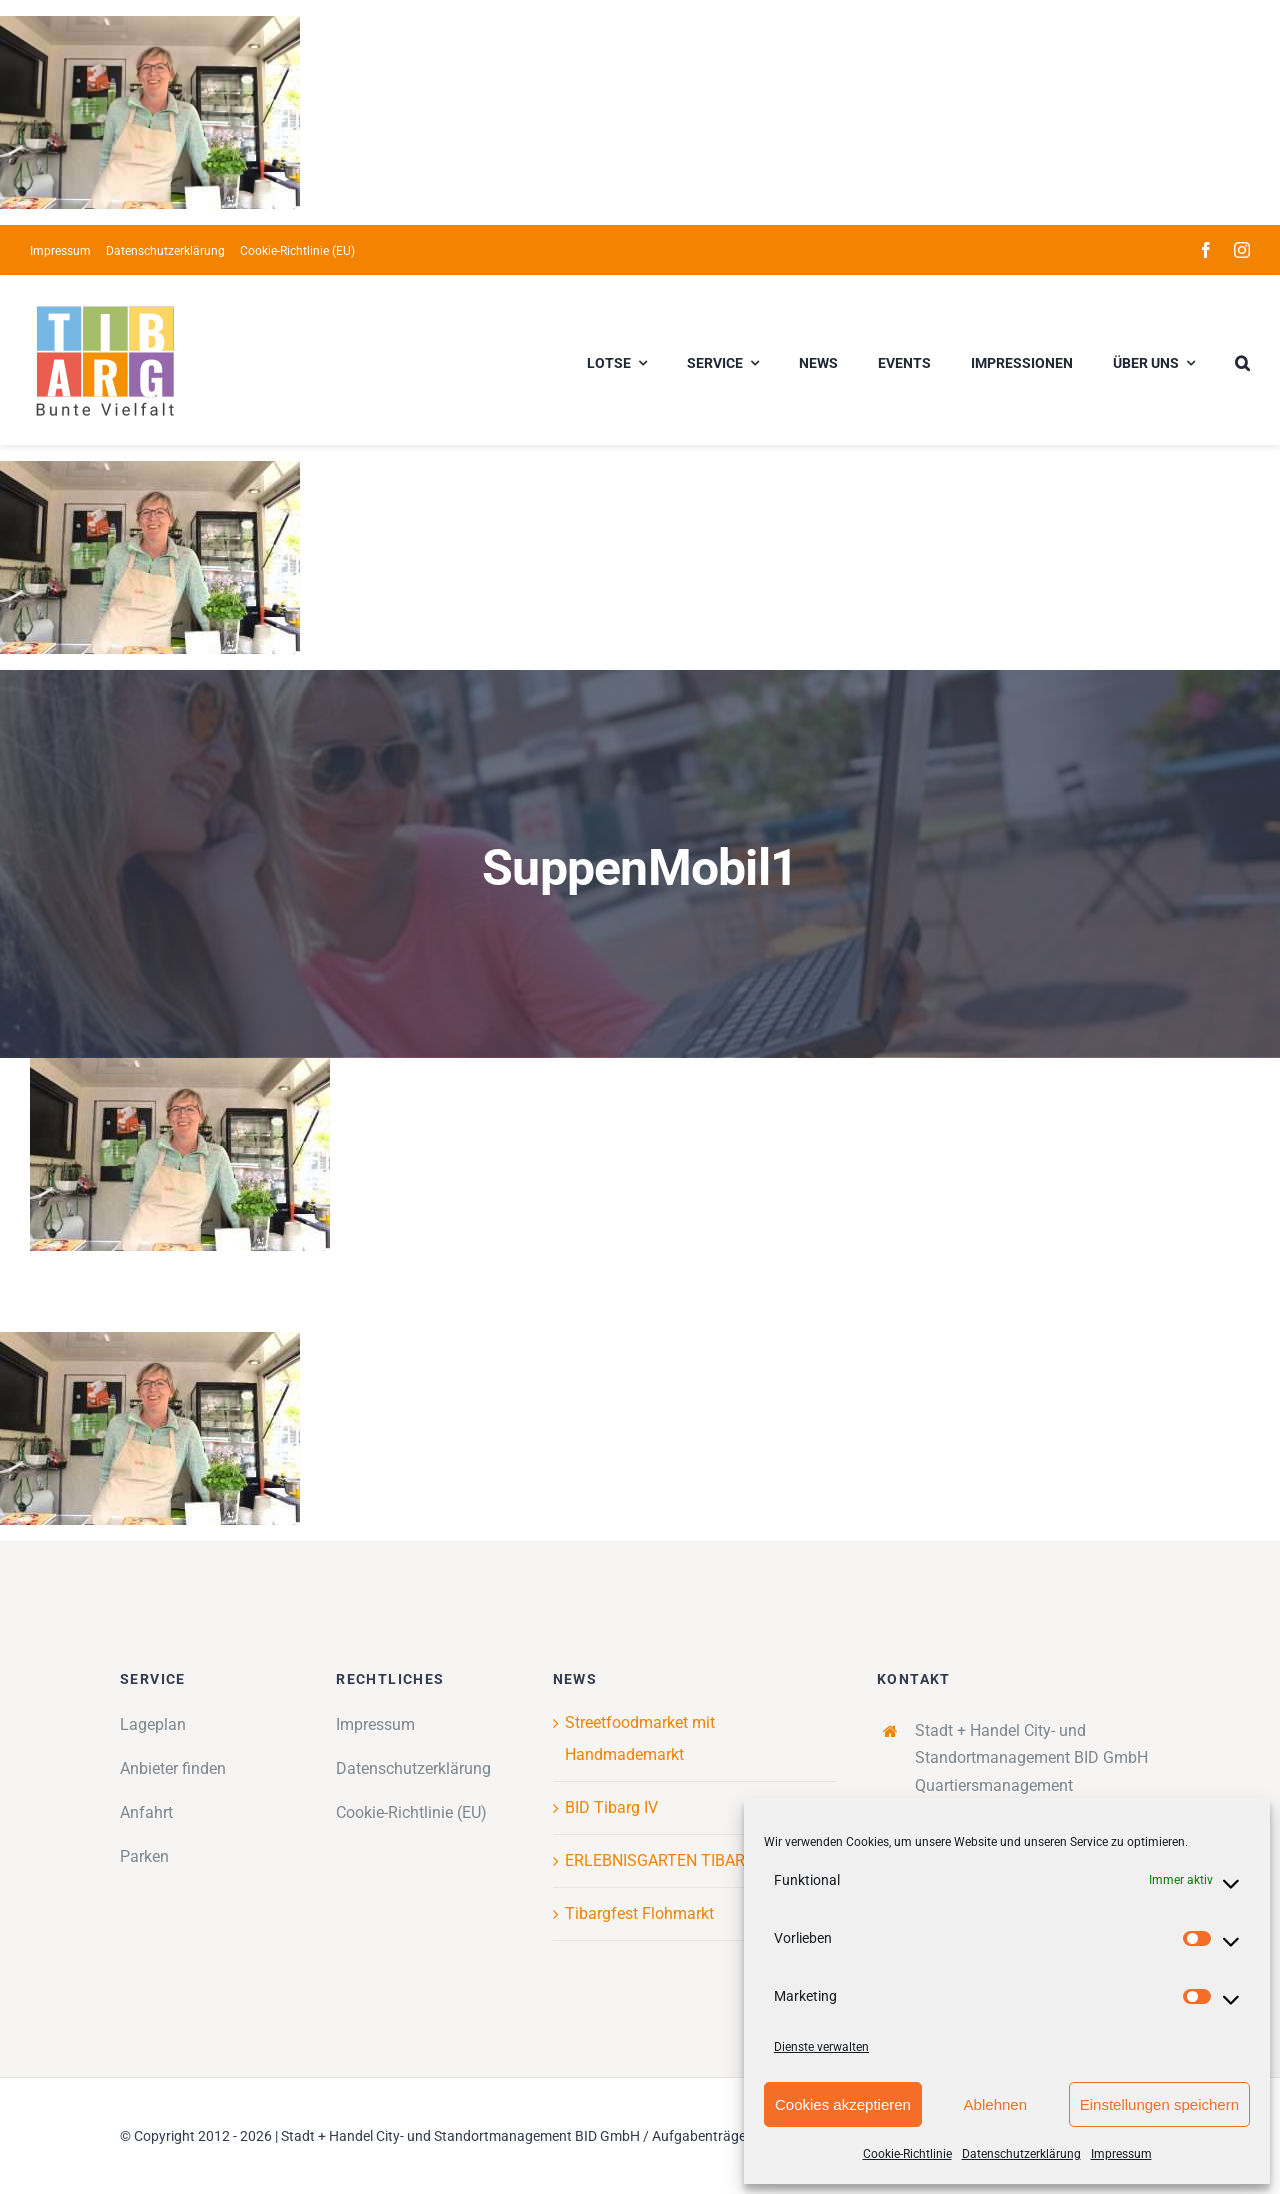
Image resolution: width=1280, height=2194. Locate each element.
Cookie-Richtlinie (907, 2154)
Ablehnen (995, 2104)
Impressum (1121, 2154)
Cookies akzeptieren (843, 2104)
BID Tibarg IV (611, 1807)
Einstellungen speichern (1159, 2104)
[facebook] (1206, 250)
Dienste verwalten (821, 2047)
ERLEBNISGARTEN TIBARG (660, 1860)
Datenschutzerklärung (1021, 2154)
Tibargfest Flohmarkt (639, 1913)
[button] (1242, 360)
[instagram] (1242, 250)
